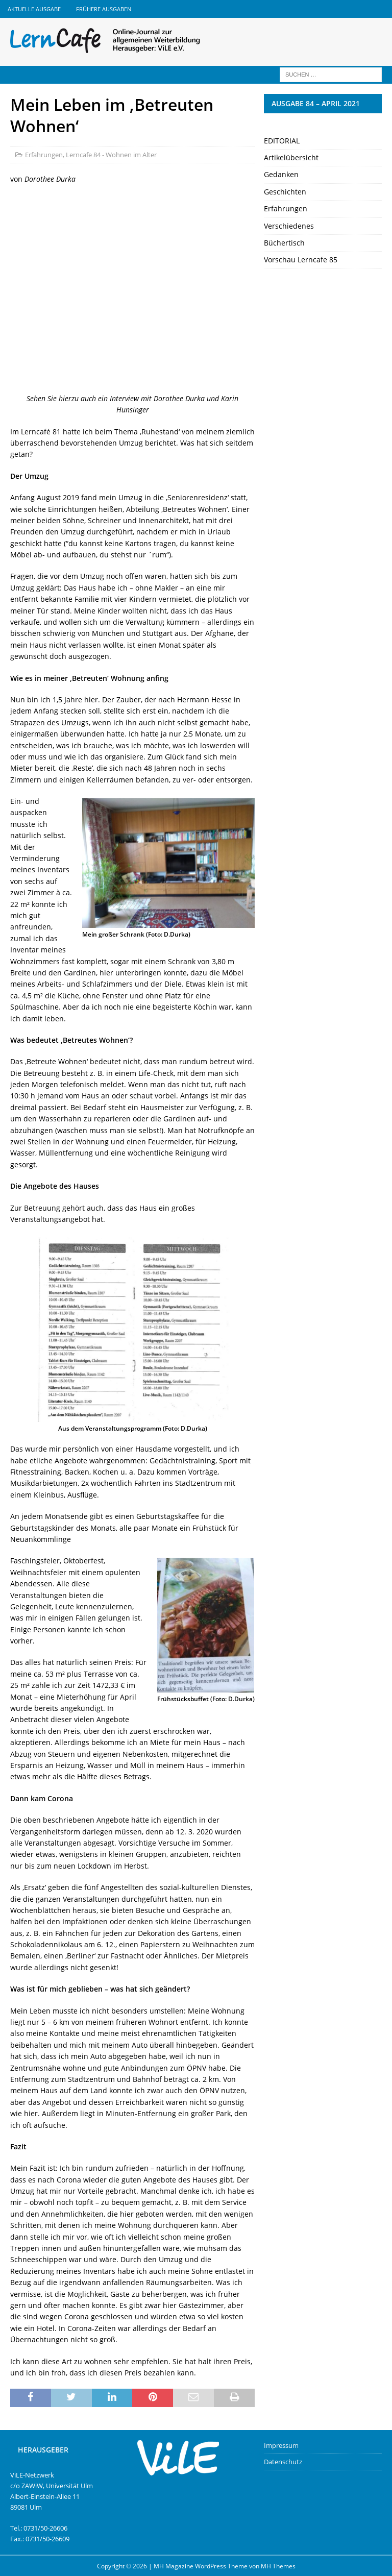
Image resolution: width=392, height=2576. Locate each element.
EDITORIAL (282, 140)
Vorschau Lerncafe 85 (300, 259)
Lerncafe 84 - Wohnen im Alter (111, 154)
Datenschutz (283, 2461)
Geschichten (285, 192)
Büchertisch (284, 243)
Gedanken (281, 174)
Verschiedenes (289, 226)
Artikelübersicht (291, 157)
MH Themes (278, 2566)
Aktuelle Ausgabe (34, 9)
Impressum (281, 2445)
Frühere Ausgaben (103, 9)
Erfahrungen (44, 154)
